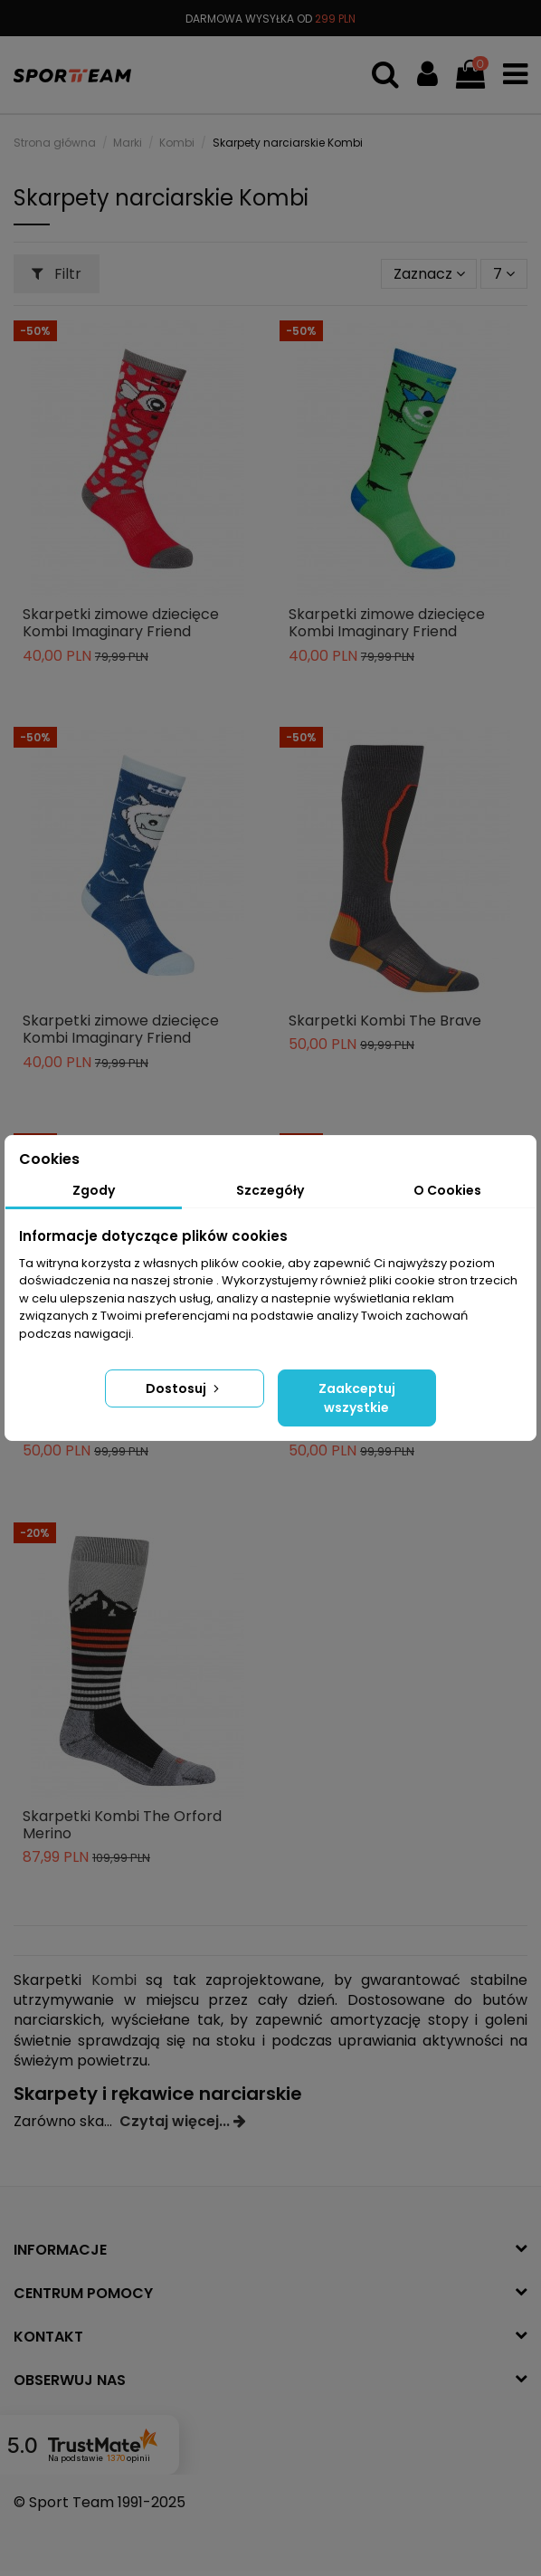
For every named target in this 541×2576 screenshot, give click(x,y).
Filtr (56, 273)
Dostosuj (184, 1388)
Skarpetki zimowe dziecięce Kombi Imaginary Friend (121, 623)
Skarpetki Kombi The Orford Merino (122, 1825)
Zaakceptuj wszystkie (356, 1398)
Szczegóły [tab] (270, 1190)
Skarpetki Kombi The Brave (385, 1020)
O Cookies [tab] (447, 1190)
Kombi (114, 1980)
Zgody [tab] (93, 1190)
